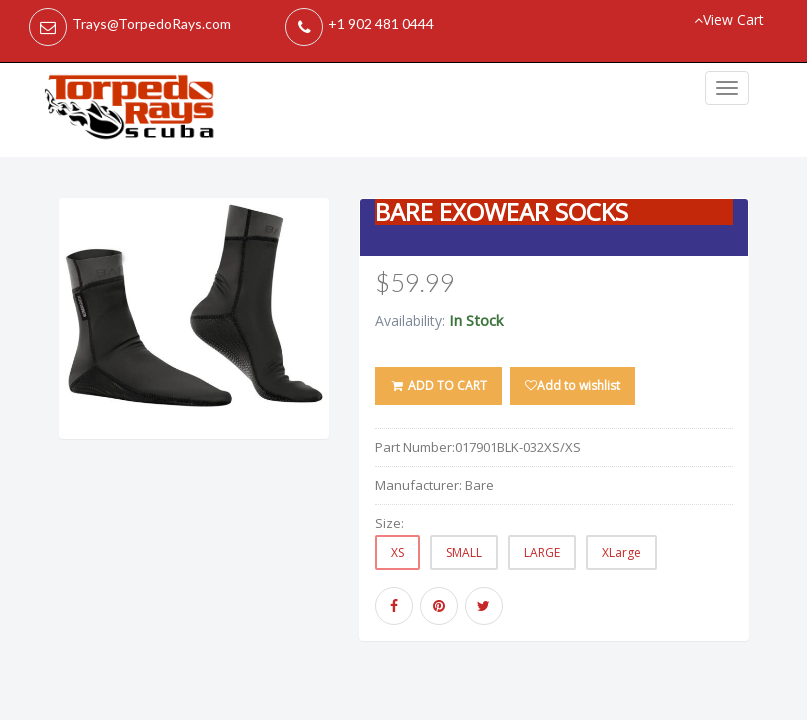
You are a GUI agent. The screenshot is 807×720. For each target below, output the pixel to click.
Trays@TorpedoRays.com (151, 23)
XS (397, 552)
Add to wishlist (572, 385)
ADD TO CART (438, 385)
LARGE (542, 552)
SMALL (464, 552)
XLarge (621, 552)
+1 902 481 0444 (381, 23)
